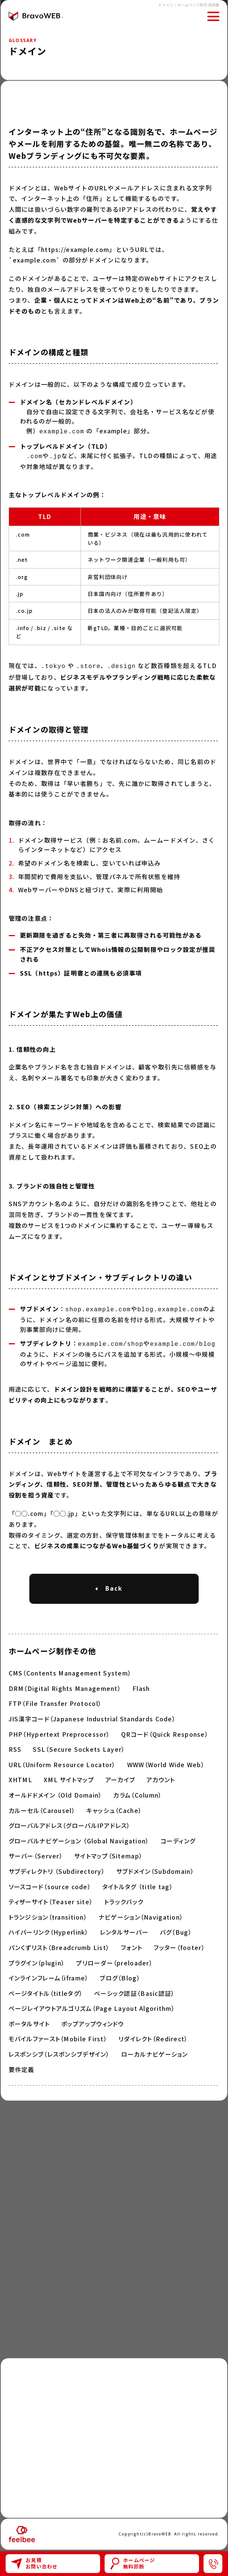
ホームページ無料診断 (132, 2563)
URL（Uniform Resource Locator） (62, 1760)
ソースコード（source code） (50, 1882)
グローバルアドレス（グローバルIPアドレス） (70, 1821)
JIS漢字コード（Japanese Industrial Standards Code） (92, 1714)
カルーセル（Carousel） (42, 1806)
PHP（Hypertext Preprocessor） (59, 1730)
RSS (15, 1745)
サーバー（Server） (36, 1852)
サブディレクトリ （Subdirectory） (57, 1867)
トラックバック (123, 1897)
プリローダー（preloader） (114, 1959)
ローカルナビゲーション (154, 2050)
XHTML (20, 1775)
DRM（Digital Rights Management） (65, 1684)
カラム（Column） (137, 1791)
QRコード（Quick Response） (164, 1730)
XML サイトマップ (69, 1775)
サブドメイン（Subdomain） (155, 1867)
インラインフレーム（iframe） (49, 1974)
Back (114, 1585)
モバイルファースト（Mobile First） (58, 2034)
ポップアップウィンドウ (92, 2019)
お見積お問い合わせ (34, 2563)
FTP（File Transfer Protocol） (55, 1699)
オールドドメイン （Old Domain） (55, 1791)
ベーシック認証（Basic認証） (134, 1989)
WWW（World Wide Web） (166, 1760)
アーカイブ (120, 1775)
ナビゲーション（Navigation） (141, 1913)
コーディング (178, 1837)
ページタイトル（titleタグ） (46, 1989)
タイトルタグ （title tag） (137, 1882)
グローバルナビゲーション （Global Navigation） (79, 1837)
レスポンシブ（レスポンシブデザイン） (59, 2050)
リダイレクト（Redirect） (153, 2034)
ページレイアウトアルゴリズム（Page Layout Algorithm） (92, 2004)
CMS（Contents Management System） (70, 1669)
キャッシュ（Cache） (114, 1806)
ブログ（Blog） (120, 1974)
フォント (131, 1943)
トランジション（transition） (48, 1913)
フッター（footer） (179, 1943)
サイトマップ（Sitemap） (108, 1852)
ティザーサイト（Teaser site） (51, 1897)
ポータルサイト (29, 2019)
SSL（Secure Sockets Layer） (79, 1745)
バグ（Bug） (176, 1928)
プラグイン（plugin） (37, 1959)
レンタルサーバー (124, 1928)
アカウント (160, 1775)
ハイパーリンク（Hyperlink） (49, 1928)
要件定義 (22, 2065)
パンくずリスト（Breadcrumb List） (59, 1943)
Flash (141, 1684)
